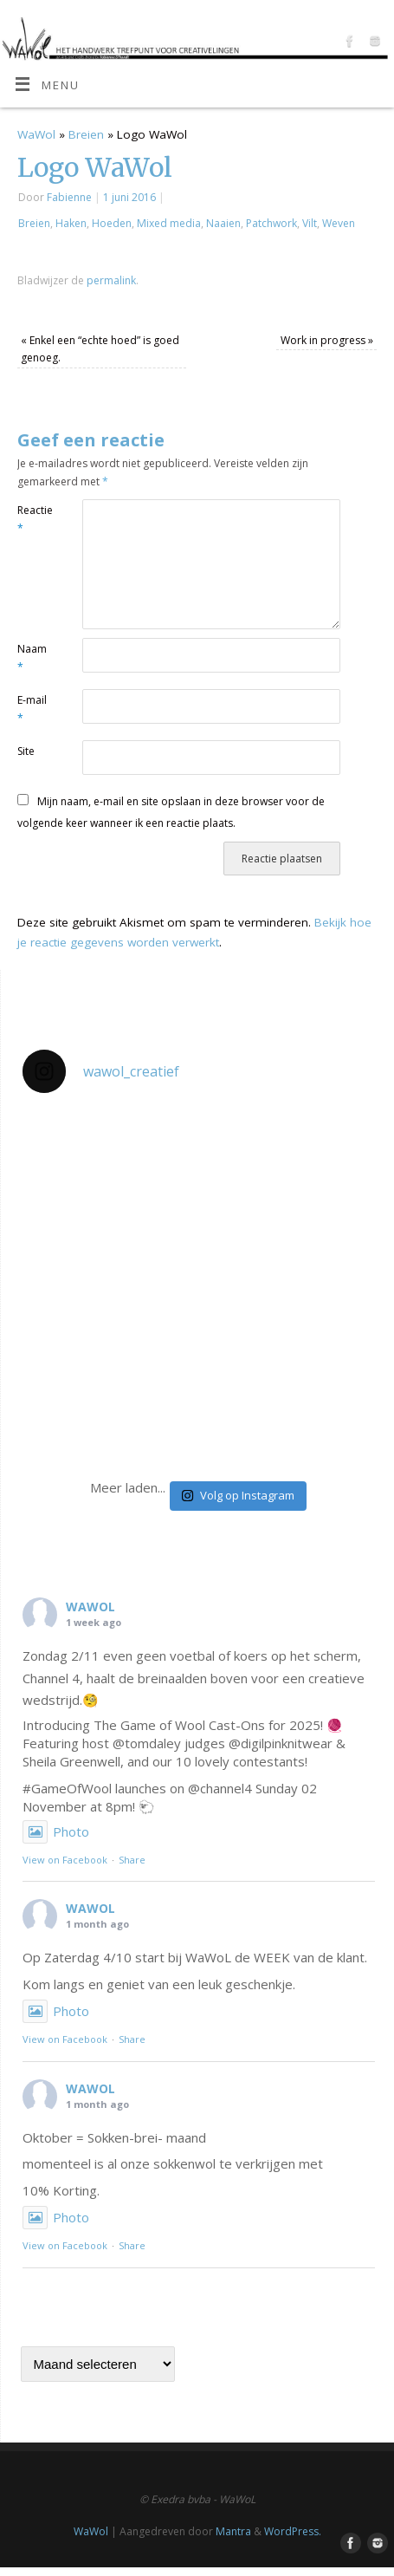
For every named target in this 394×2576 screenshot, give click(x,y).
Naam (32, 657)
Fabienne (69, 197)
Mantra (233, 2531)
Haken (71, 223)
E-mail (32, 709)
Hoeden (112, 223)
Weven (338, 223)
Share (132, 1859)
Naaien (223, 223)
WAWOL (90, 1606)
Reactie (33, 519)
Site (26, 751)
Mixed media (169, 223)
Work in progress (327, 340)
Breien (86, 134)
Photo (56, 1831)
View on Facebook (65, 1859)
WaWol (36, 134)
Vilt (309, 223)
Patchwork (271, 223)
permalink (111, 280)
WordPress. (292, 2531)
